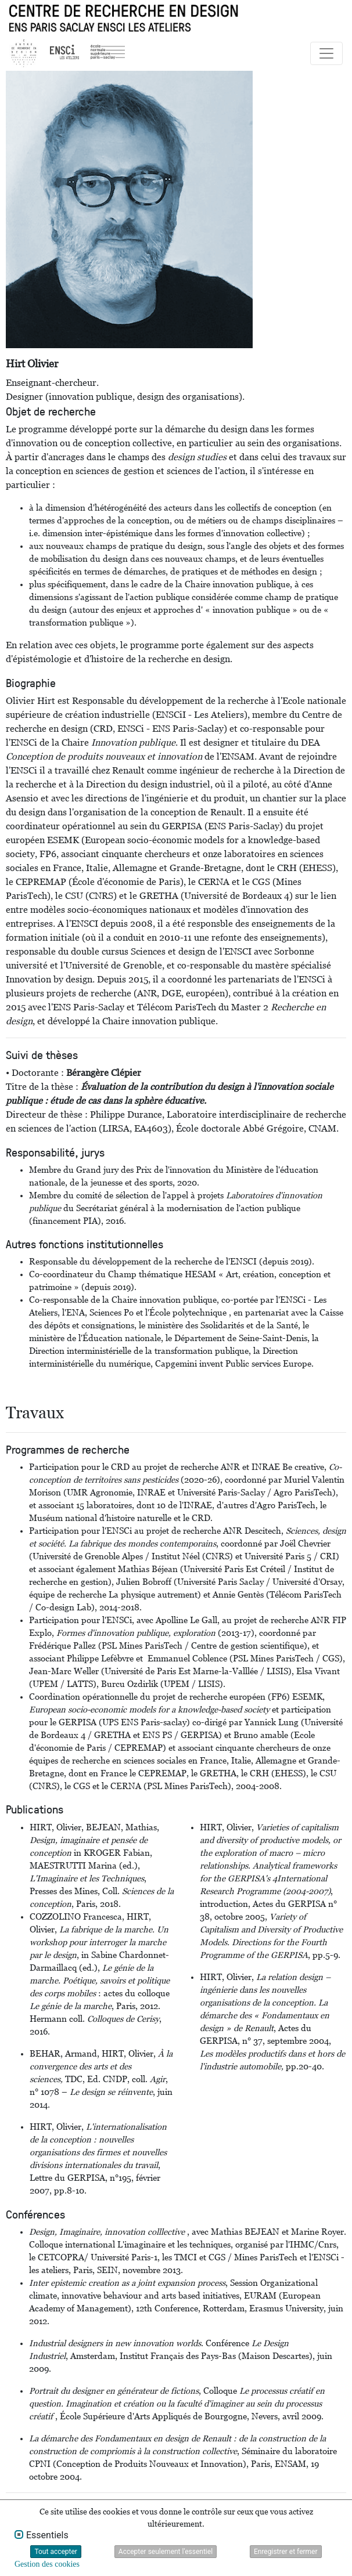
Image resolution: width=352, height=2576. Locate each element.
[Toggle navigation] (326, 53)
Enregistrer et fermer (286, 2552)
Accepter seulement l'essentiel (165, 2552)
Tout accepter (55, 2552)
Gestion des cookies (47, 2564)
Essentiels (47, 2535)
